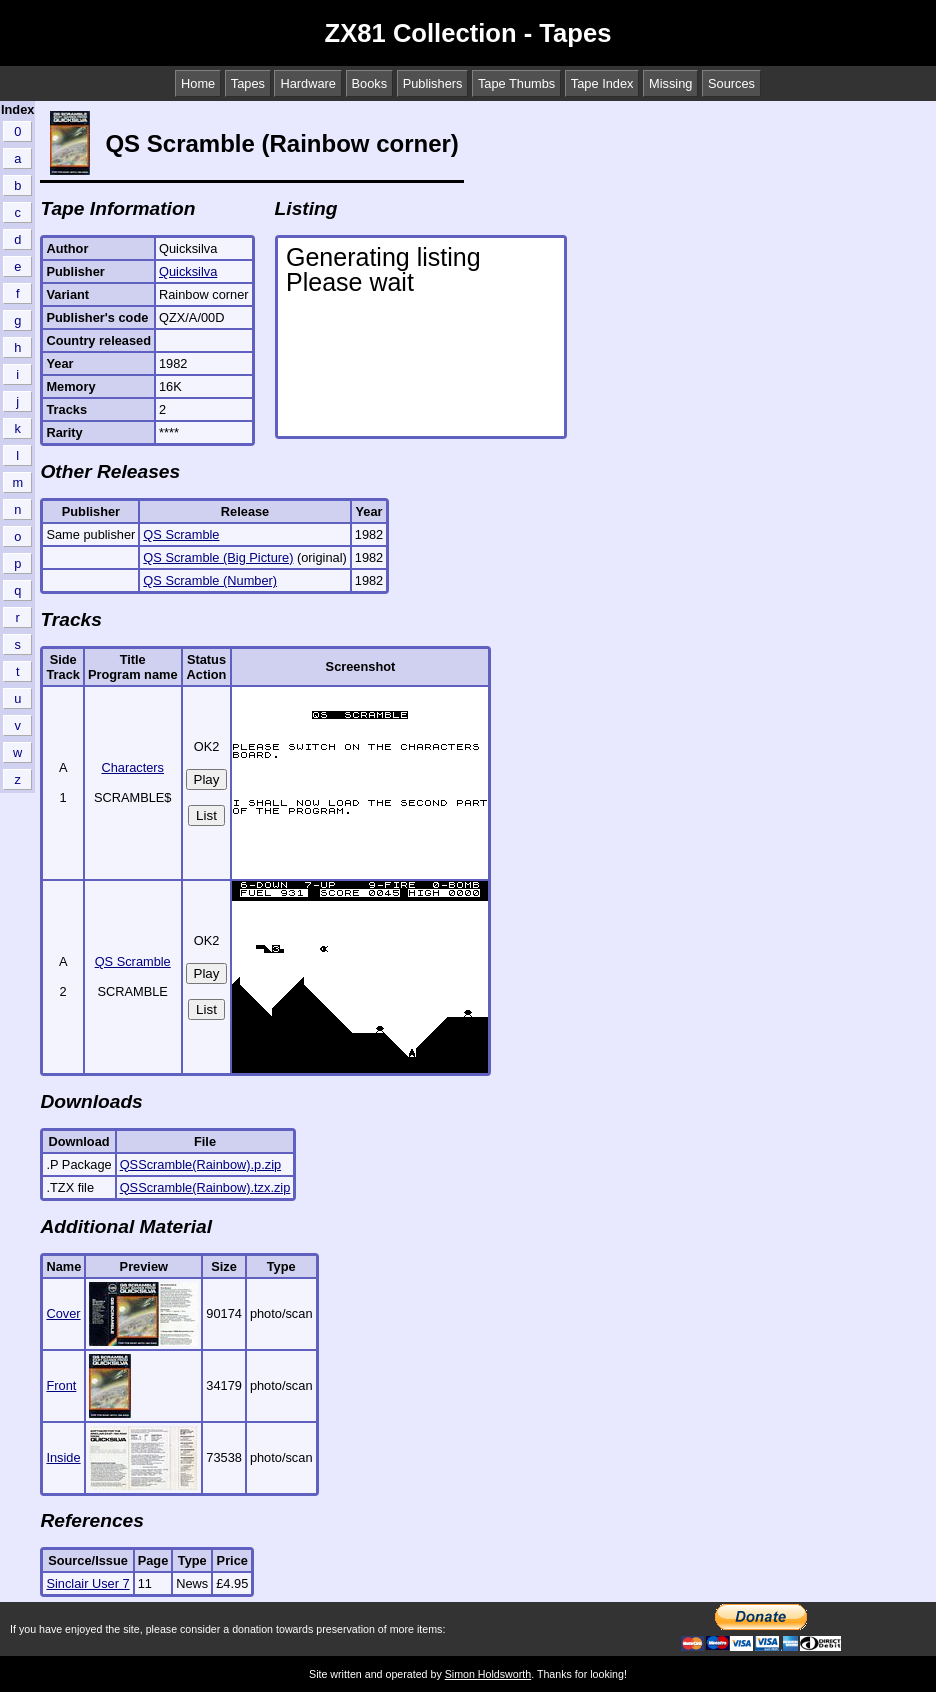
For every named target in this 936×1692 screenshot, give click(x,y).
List (206, 815)
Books (370, 83)
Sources (731, 83)
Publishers (433, 83)
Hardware (307, 83)
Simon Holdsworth (488, 1674)
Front (61, 1385)
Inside (63, 1457)
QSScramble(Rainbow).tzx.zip (205, 1187)
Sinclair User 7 (87, 1583)
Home (198, 83)
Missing (670, 83)
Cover (63, 1313)
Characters (132, 767)
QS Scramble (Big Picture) (218, 557)
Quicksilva (188, 271)
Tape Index (602, 83)
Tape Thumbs (516, 83)
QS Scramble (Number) (210, 580)
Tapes (248, 83)
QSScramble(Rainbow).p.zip (200, 1164)
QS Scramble (181, 534)
